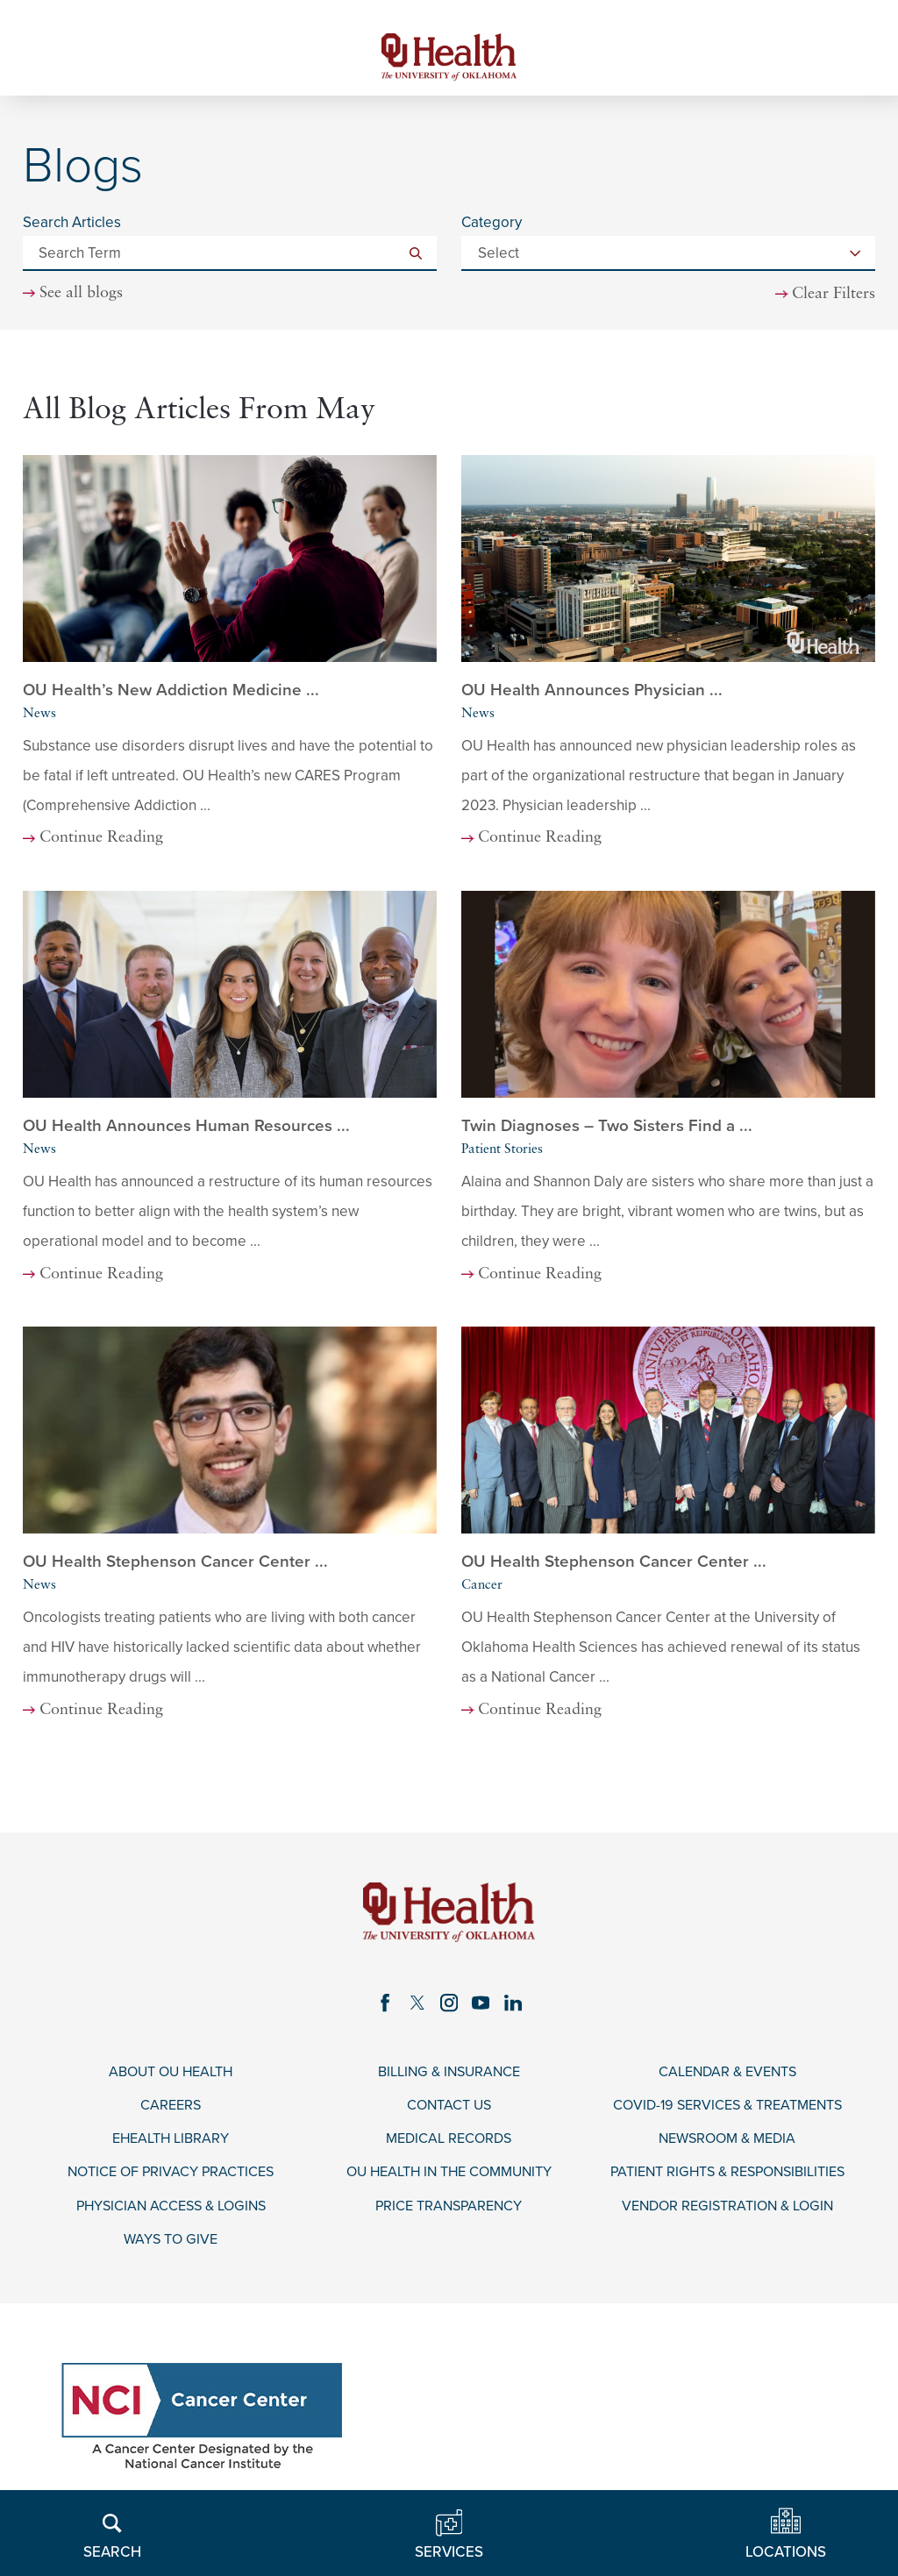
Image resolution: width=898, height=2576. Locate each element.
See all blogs (82, 297)
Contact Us (449, 2111)
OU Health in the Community (449, 2180)
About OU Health (171, 2077)
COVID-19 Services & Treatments (727, 2111)
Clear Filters (832, 297)
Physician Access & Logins (170, 2215)
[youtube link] (482, 2007)
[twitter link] (415, 2007)
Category (491, 225)
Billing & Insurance (449, 2077)
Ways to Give (170, 2249)
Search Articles (72, 225)
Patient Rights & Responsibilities (727, 2180)
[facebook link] (383, 2007)
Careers (171, 2111)
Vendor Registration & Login (727, 2215)
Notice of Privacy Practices (171, 2180)
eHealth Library (171, 2146)
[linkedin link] (515, 2007)
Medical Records (448, 2146)
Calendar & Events (727, 2077)
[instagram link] (449, 2007)
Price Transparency (449, 2215)
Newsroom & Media (727, 2146)
